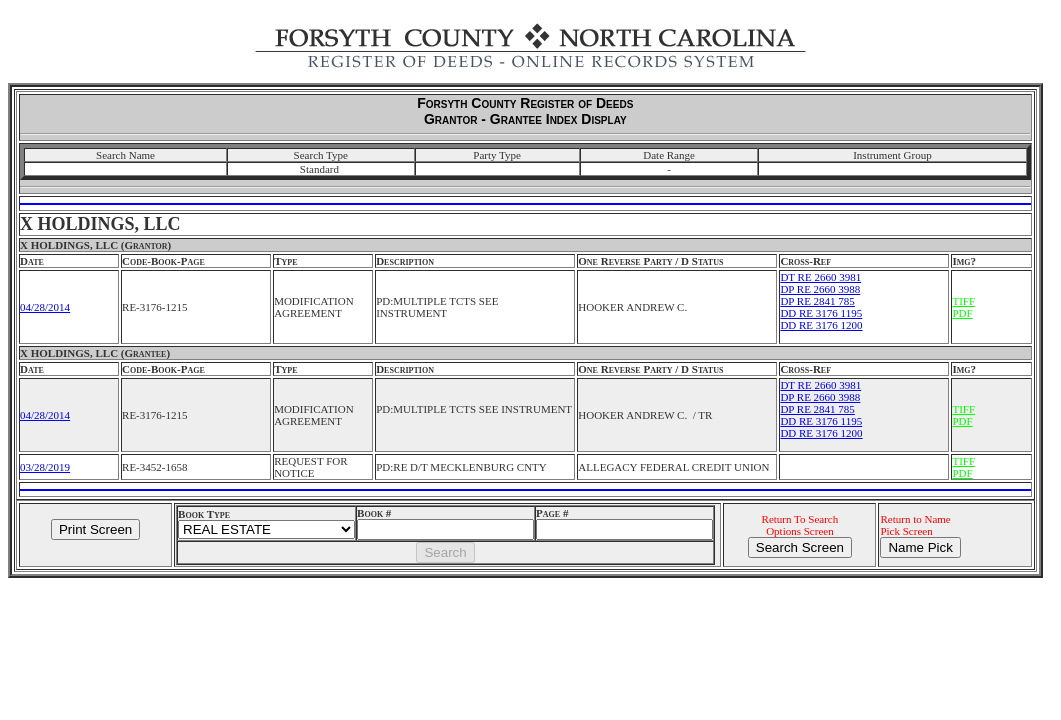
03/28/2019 (45, 467)
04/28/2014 (45, 307)
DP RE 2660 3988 (820, 289)
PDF (962, 313)
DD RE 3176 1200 (821, 325)
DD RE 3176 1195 (821, 313)
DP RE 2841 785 (817, 301)
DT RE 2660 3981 (820, 277)
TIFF (963, 301)
